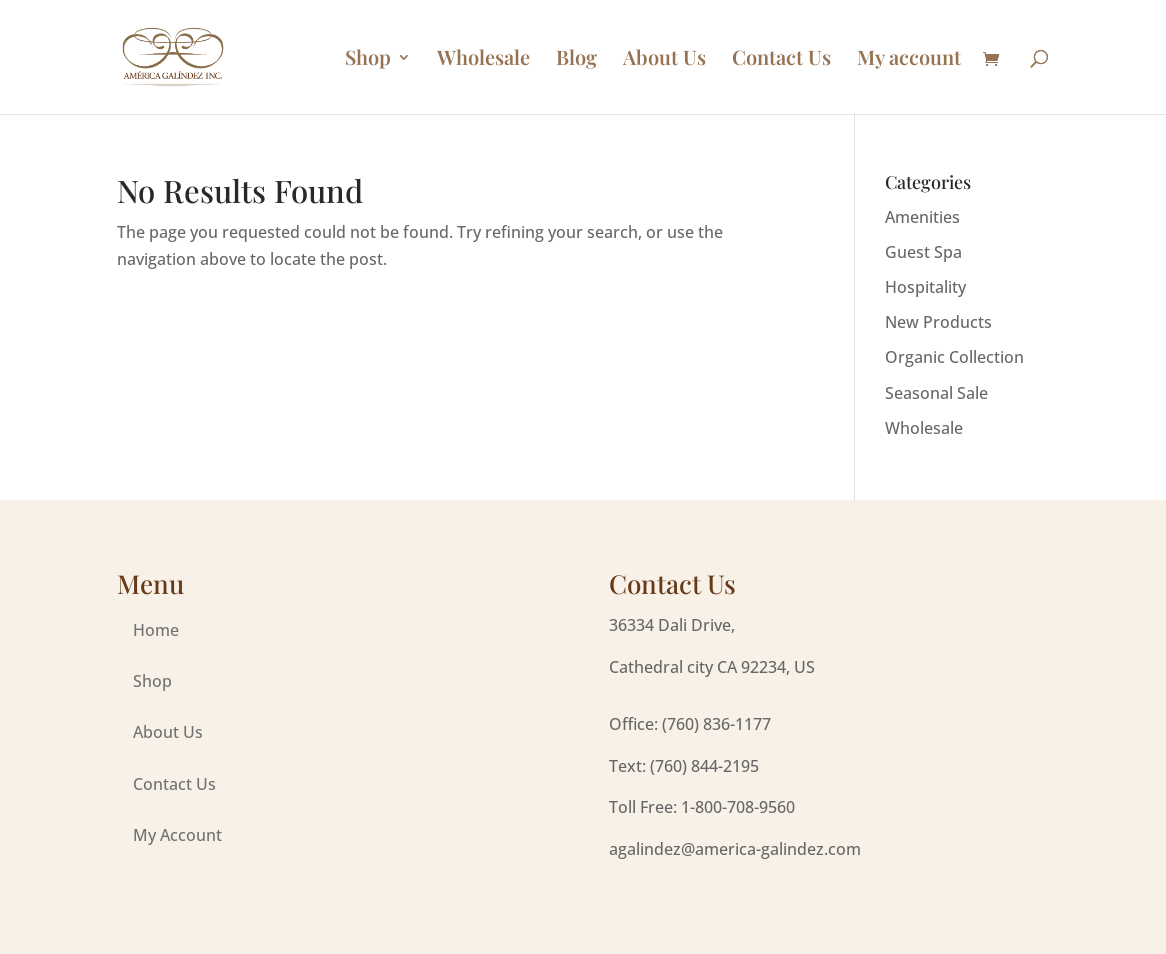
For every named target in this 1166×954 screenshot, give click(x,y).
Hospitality (925, 287)
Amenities (922, 217)
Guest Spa (923, 252)
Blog (576, 60)
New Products (938, 322)
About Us (664, 60)
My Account (177, 835)
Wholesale (483, 60)
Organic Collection (954, 357)
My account (909, 60)
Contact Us (781, 60)
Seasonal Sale (936, 393)
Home (156, 630)
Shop (368, 60)
